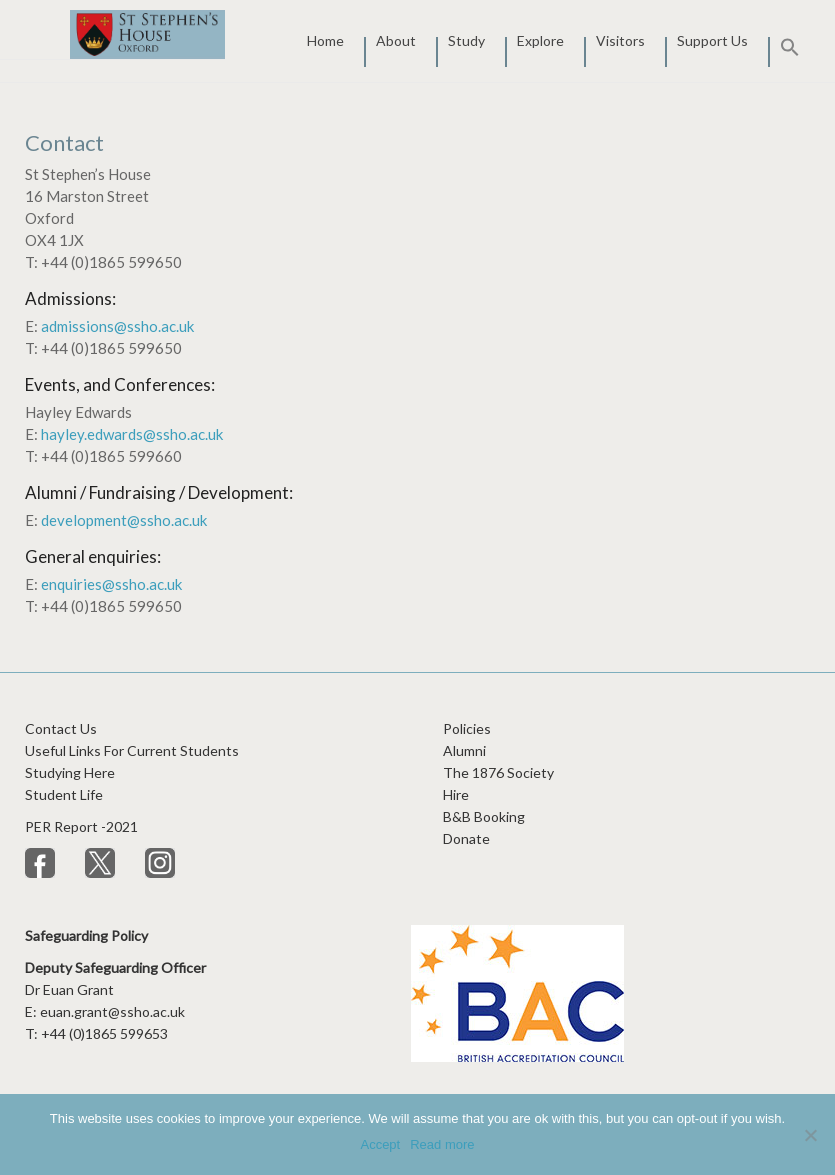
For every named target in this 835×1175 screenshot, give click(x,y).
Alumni (464, 750)
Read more (442, 1144)
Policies (467, 728)
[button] (784, 52)
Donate (466, 838)
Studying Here (70, 772)
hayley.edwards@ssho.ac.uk (132, 434)
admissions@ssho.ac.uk (117, 326)
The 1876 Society (498, 772)
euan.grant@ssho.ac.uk (112, 1011)
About (396, 43)
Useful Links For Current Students (132, 750)
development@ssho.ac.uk (124, 520)
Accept (380, 1144)
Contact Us (61, 728)
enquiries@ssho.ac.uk (111, 584)
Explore (540, 43)
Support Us (712, 43)
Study (466, 43)
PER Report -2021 (83, 826)
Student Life (64, 794)
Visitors (620, 43)
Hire (456, 794)
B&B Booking (484, 816)
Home (325, 43)
